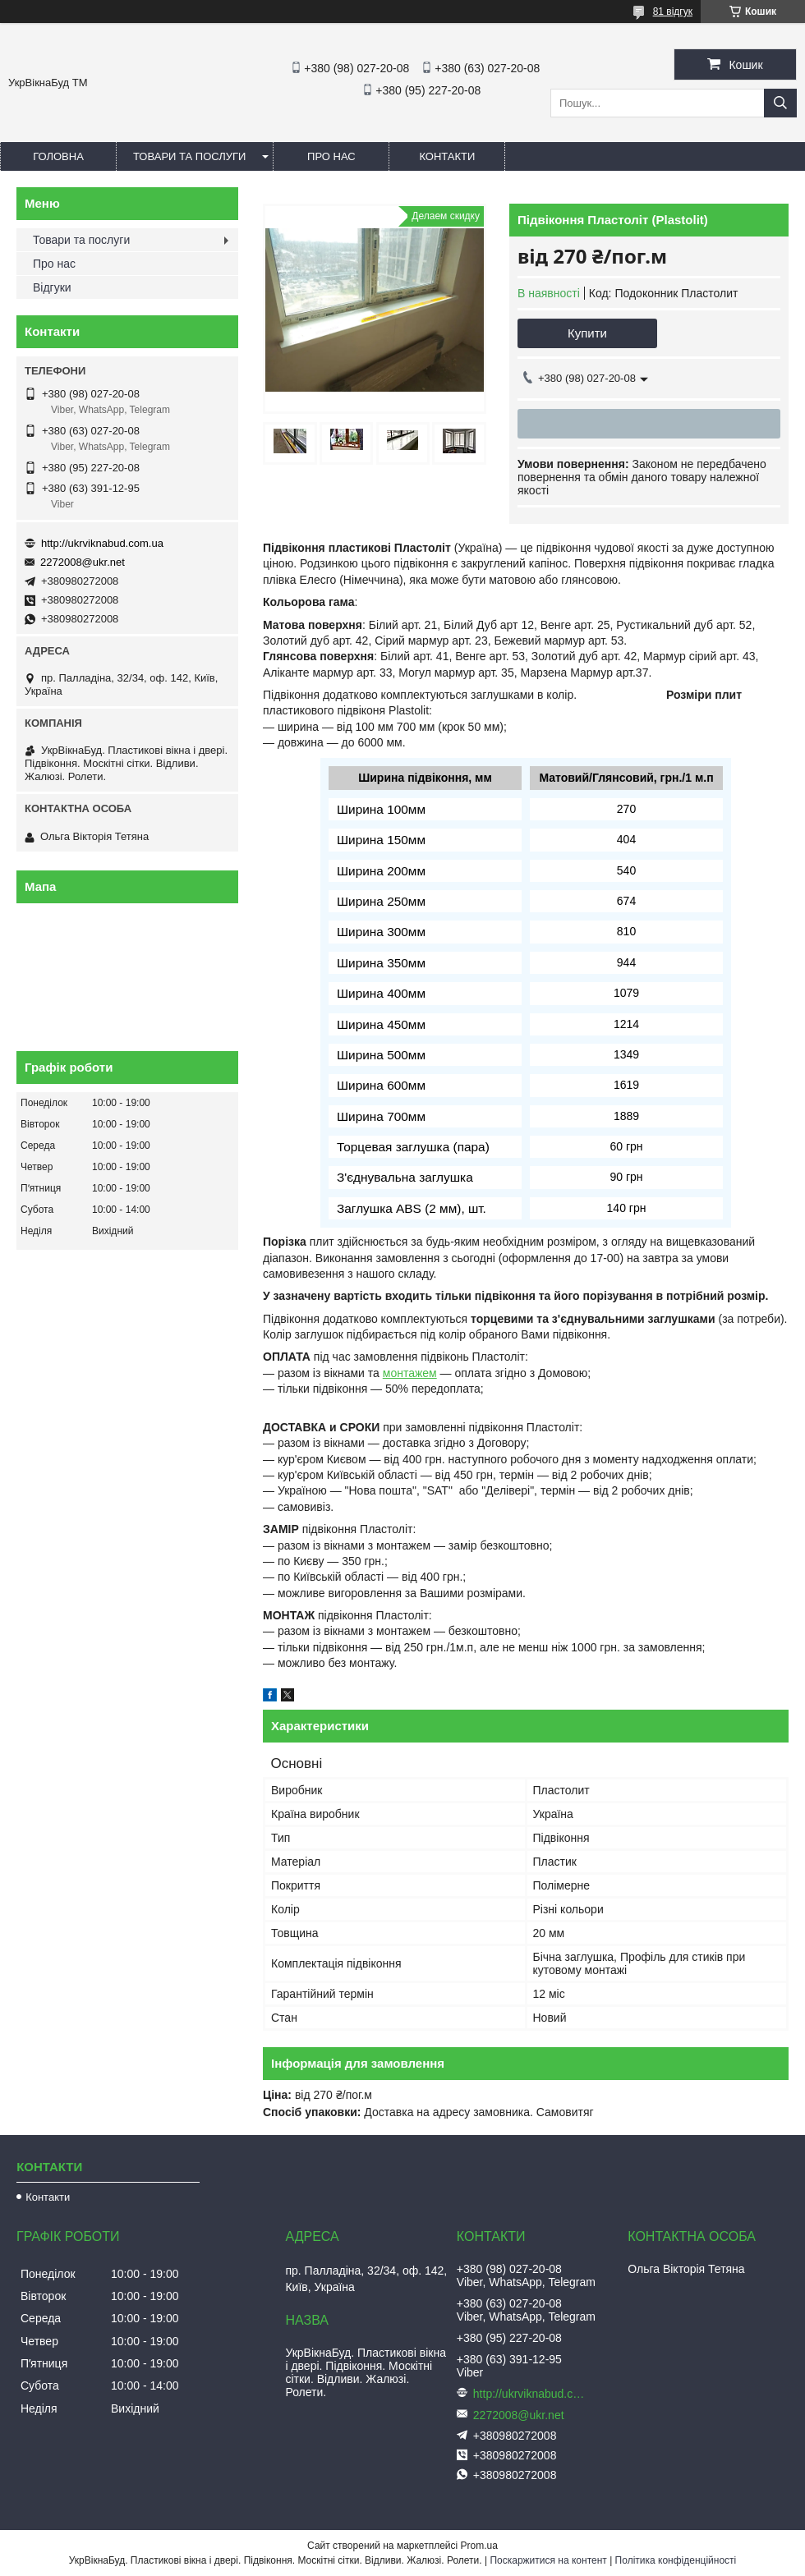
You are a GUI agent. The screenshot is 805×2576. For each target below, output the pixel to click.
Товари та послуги (189, 156)
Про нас (331, 156)
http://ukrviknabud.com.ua (102, 543)
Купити (587, 333)
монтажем (410, 1373)
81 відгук (672, 11)
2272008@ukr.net (82, 562)
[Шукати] (780, 103)
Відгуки (52, 287)
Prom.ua (479, 2545)
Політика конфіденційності (676, 2560)
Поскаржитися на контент (548, 2560)
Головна (58, 156)
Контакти (447, 156)
